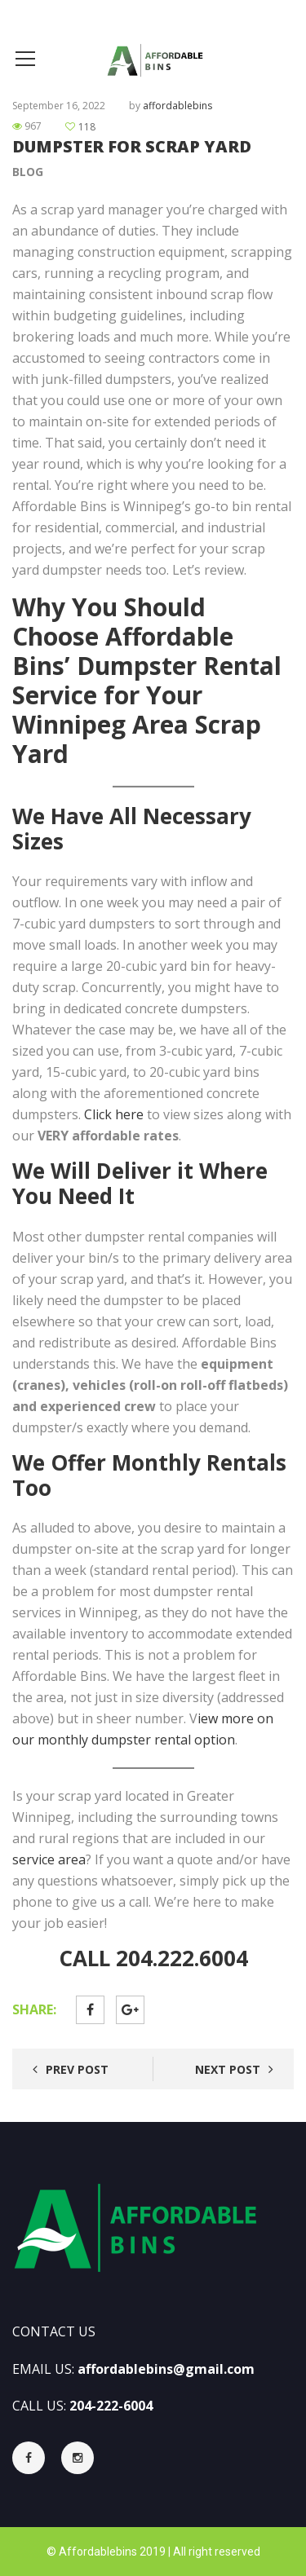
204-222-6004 (111, 2406)
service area (49, 1859)
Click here (114, 1114)
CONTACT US (53, 2331)
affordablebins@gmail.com (166, 2369)
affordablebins (177, 105)
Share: (34, 2009)
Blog (27, 171)
